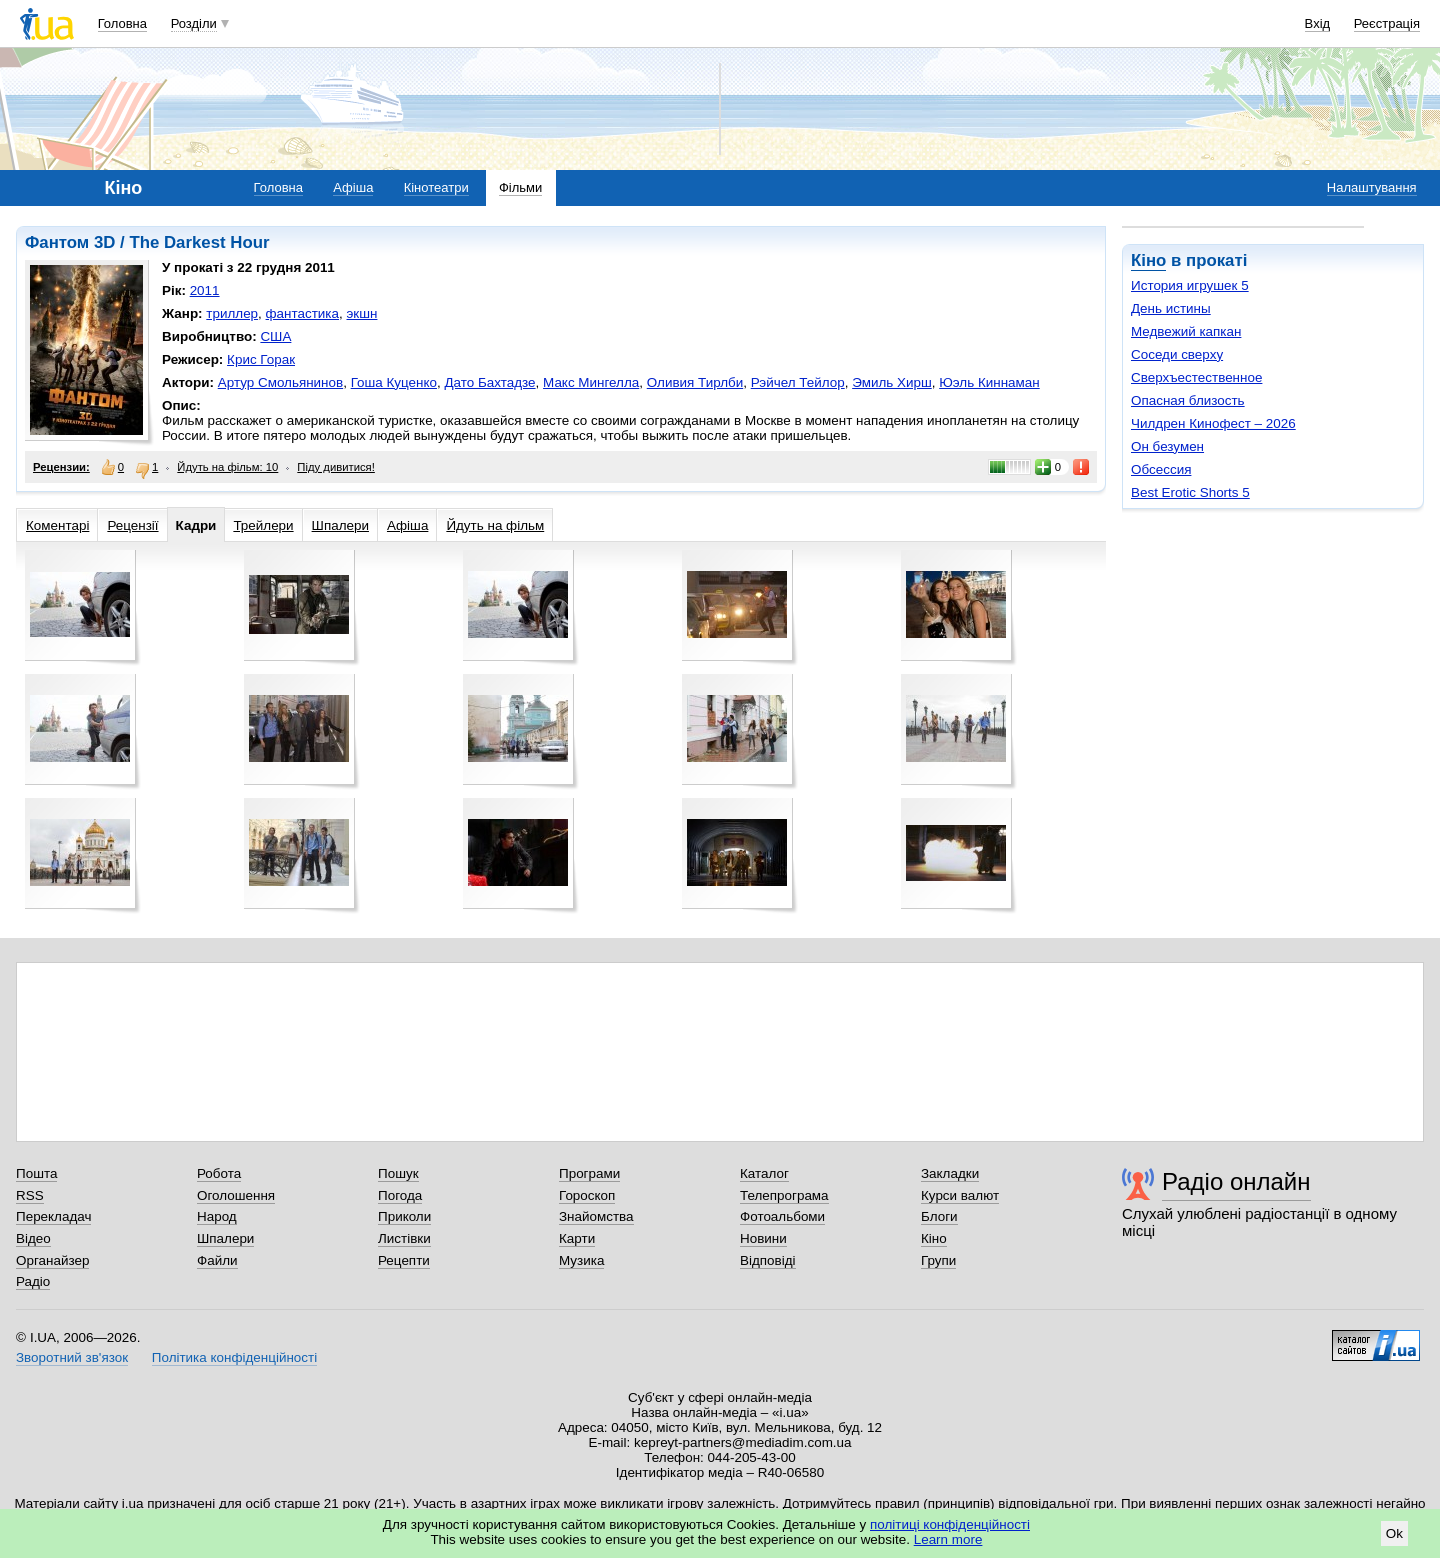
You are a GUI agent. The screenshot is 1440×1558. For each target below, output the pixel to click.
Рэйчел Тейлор (798, 382)
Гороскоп (587, 1195)
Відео (33, 1238)
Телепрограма (784, 1195)
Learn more (948, 1539)
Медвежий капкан (1186, 331)
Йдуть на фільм (495, 525)
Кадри (196, 525)
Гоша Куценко (394, 382)
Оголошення (236, 1195)
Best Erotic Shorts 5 (1190, 492)
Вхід (1318, 23)
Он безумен (1167, 446)
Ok (1394, 1533)
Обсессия (1161, 469)
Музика (581, 1260)
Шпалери (340, 525)
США (275, 336)
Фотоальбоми (782, 1216)
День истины (1171, 308)
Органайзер (52, 1260)
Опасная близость (1188, 400)
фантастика (302, 313)
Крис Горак (261, 359)
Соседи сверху (1177, 354)
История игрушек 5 (1190, 285)
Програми (589, 1173)
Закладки (950, 1173)
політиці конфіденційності (950, 1524)
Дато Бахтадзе (489, 382)
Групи (938, 1260)
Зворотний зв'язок (72, 1357)
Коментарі (57, 525)
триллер (232, 313)
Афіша (353, 187)
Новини (763, 1238)
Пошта (36, 1173)
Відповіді (768, 1260)
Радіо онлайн (1236, 1181)
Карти (577, 1238)
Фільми (520, 187)
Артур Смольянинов (280, 382)
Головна (122, 23)
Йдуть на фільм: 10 (227, 467)
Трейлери (263, 525)
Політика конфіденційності (234, 1357)
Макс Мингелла (591, 382)
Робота (219, 1173)
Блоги (939, 1216)
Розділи (194, 23)
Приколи (404, 1216)
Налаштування (1372, 187)
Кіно (1148, 260)
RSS (30, 1195)
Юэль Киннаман (989, 382)
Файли (217, 1260)
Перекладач (53, 1216)
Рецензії (132, 525)
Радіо (33, 1281)
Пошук (398, 1173)
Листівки (404, 1238)
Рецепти (404, 1260)
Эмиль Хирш (892, 382)
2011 (205, 290)
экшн (362, 313)
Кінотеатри (436, 187)
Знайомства (596, 1216)
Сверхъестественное (1196, 377)
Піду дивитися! (336, 467)
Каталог (764, 1173)
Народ (217, 1216)
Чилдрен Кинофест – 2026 (1213, 423)
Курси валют (960, 1195)
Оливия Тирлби (695, 382)
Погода (400, 1195)
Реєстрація (1387, 23)
